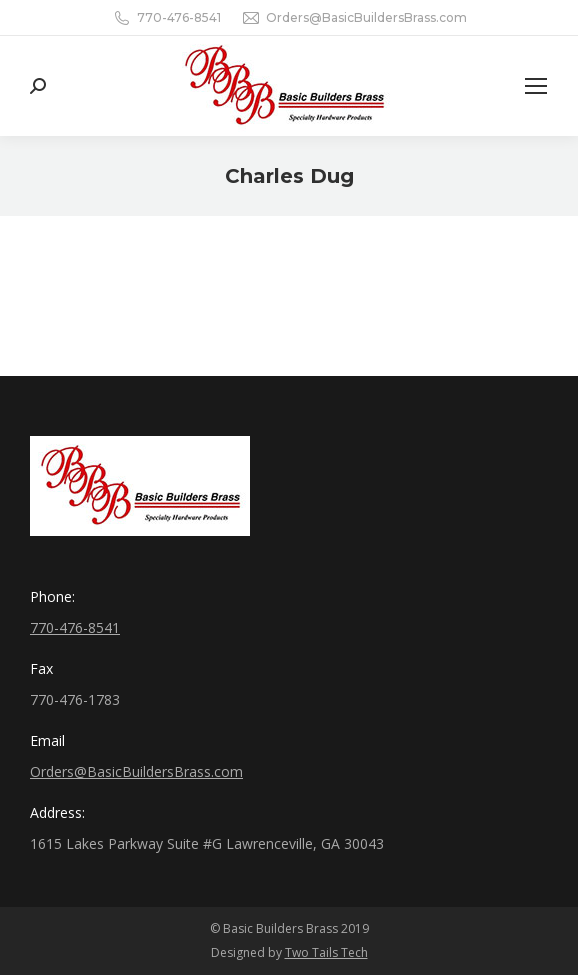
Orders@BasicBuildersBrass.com (366, 17)
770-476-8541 (179, 17)
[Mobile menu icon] (536, 86)
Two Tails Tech (326, 952)
